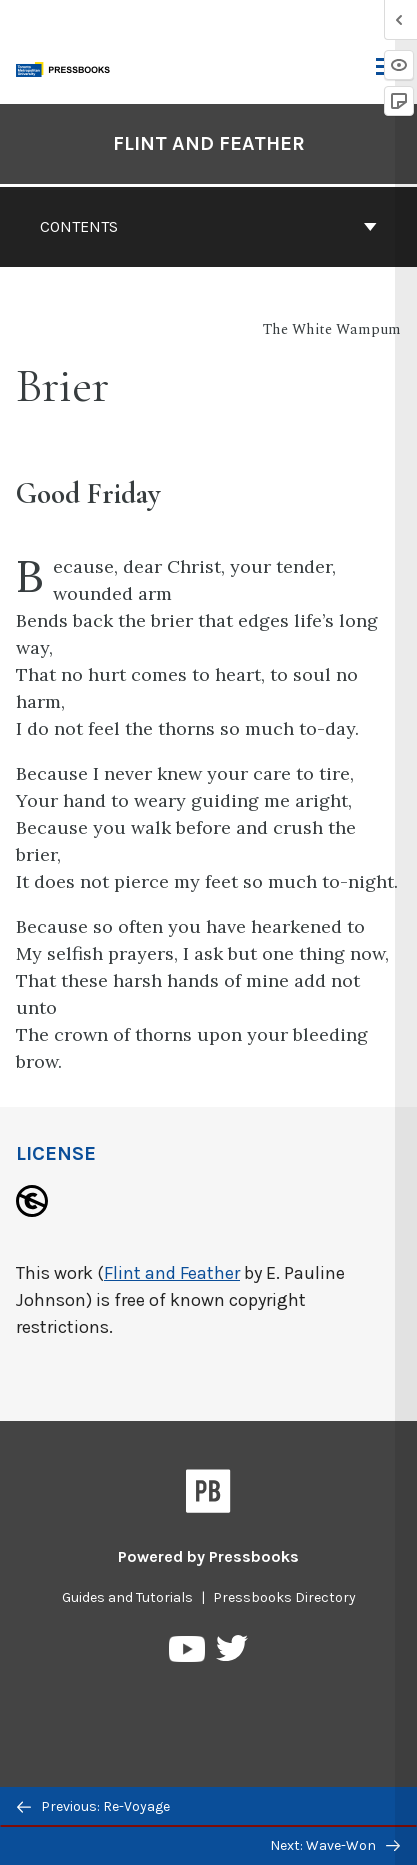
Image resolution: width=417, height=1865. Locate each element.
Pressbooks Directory (284, 1597)
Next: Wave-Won (335, 1845)
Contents (208, 226)
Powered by (208, 1556)
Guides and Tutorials (127, 1597)
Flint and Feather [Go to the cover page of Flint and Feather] (209, 143)
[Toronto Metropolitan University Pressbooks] (67, 67)
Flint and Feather (172, 1273)
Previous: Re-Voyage (93, 1806)
